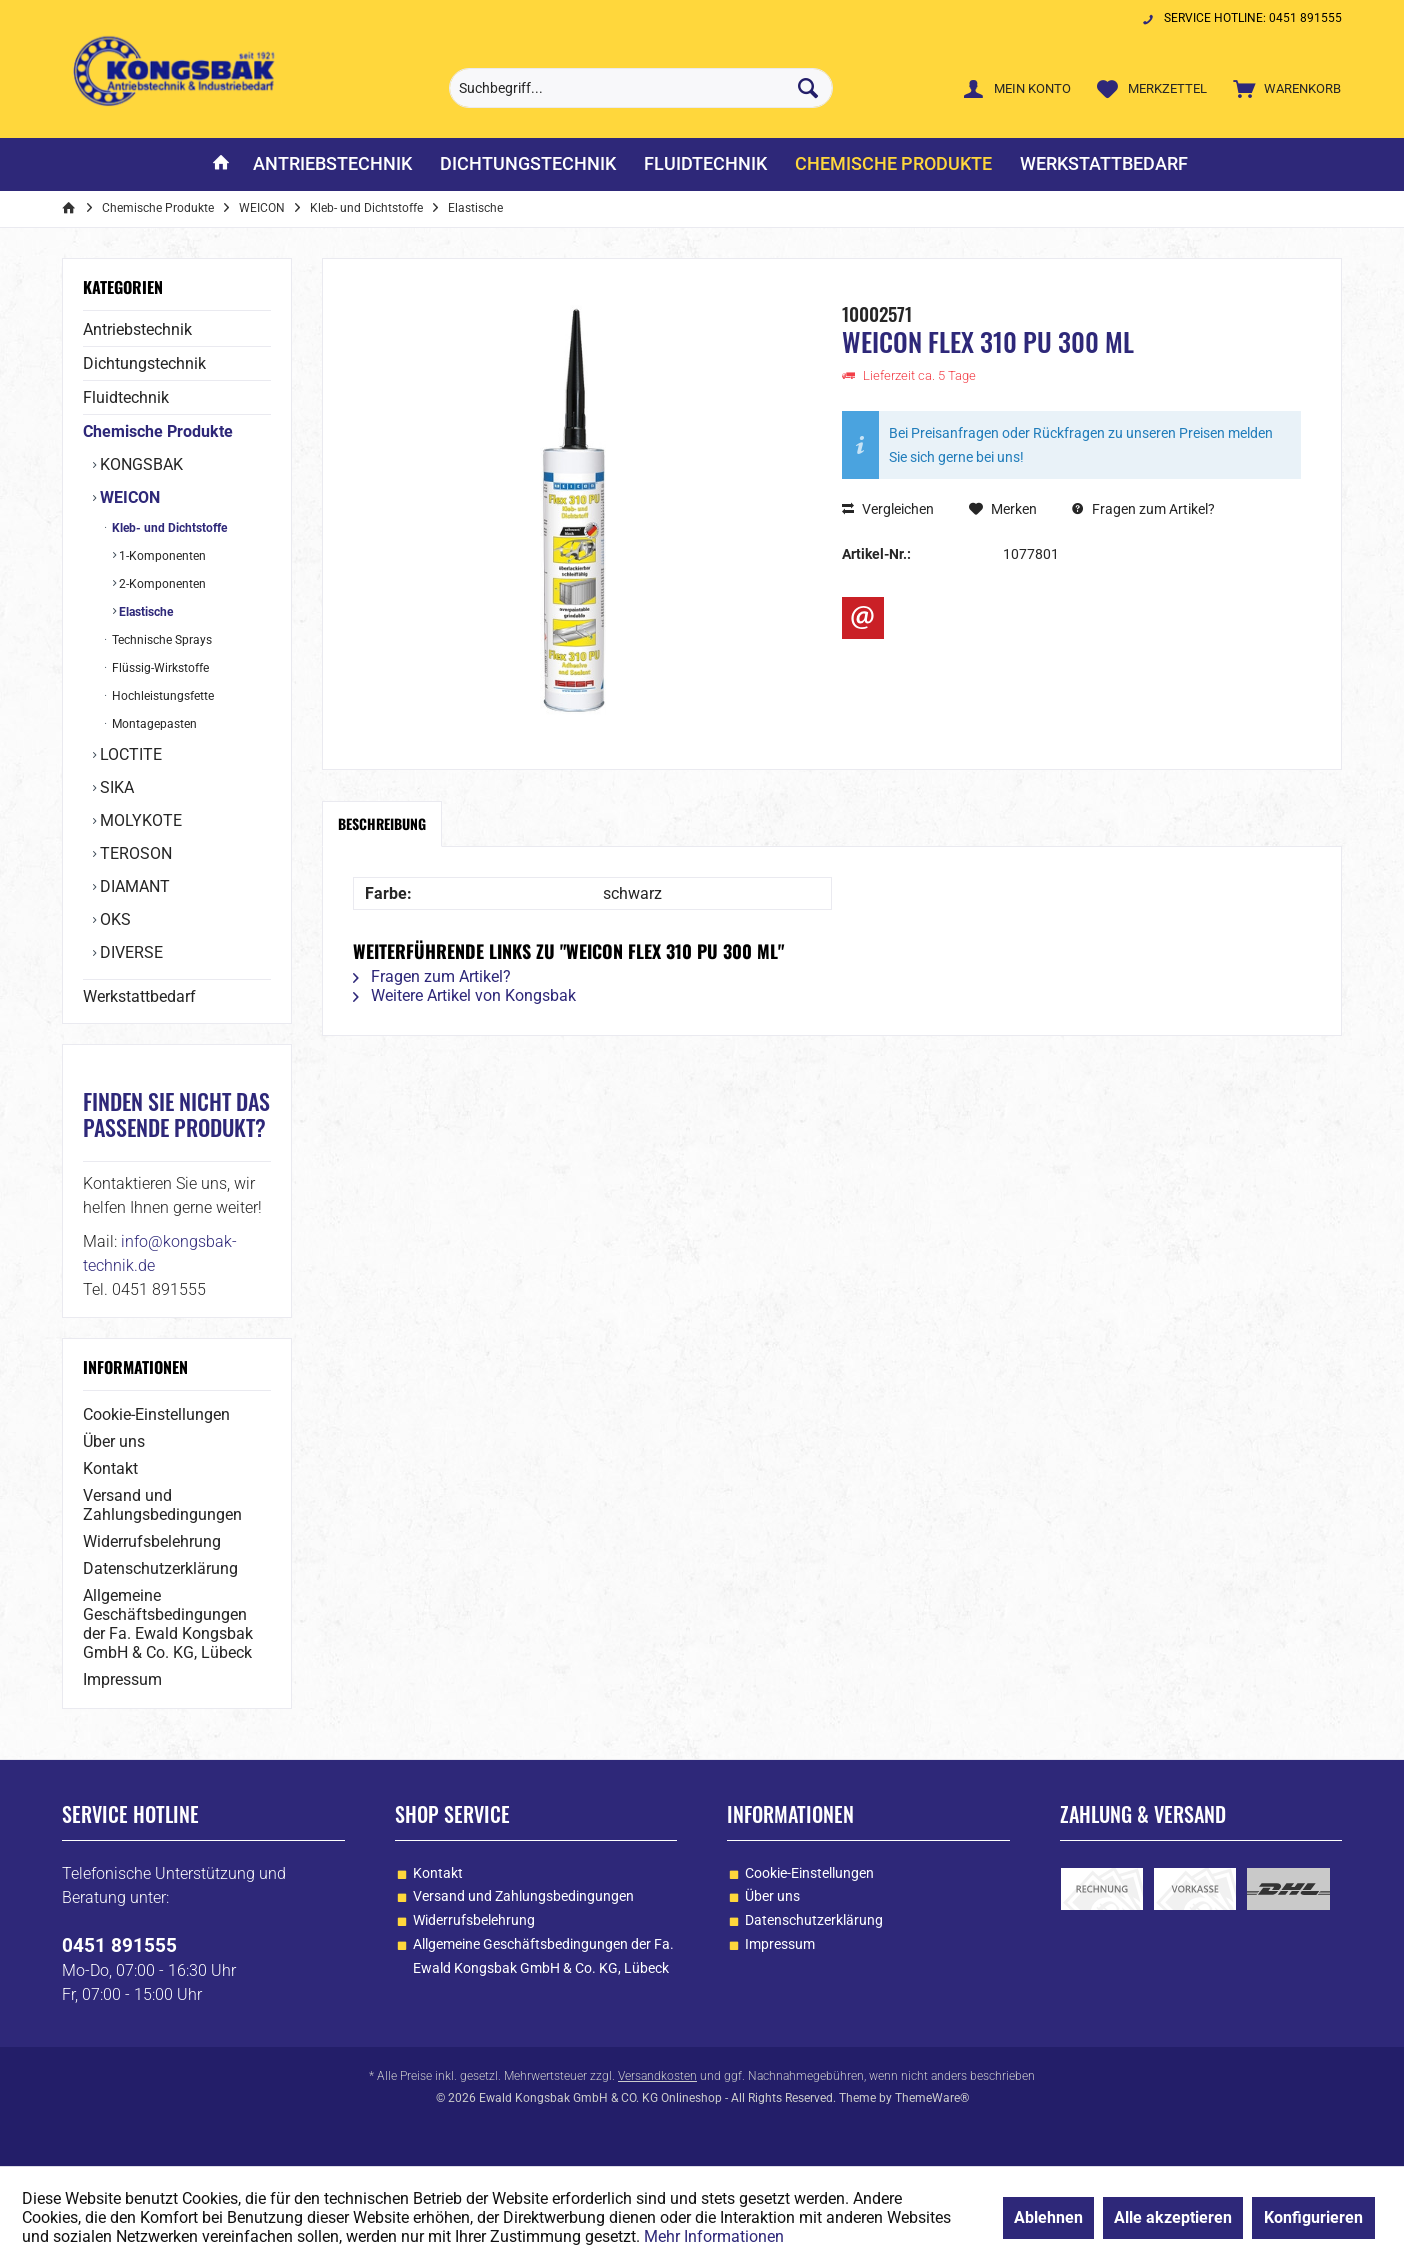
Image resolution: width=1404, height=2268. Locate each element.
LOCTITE (129, 754)
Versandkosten (657, 2076)
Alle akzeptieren (1173, 2217)
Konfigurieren (1313, 2217)
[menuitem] (1282, 88)
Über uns (114, 1441)
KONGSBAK (139, 464)
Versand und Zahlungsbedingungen (162, 1505)
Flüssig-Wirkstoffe (159, 668)
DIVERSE (129, 952)
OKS (113, 919)
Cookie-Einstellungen (156, 1414)
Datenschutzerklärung (160, 1568)
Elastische (144, 612)
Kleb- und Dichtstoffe (168, 528)
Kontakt (110, 1468)
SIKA (115, 787)
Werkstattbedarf (139, 996)
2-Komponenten (161, 584)
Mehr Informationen (714, 2236)
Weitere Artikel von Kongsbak (464, 995)
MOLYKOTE (139, 820)
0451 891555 (119, 1945)
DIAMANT (133, 886)
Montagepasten (153, 724)
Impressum (122, 1679)
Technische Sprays (160, 640)
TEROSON (134, 853)
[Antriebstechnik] (332, 164)
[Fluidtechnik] (705, 164)
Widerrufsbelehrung (152, 1541)
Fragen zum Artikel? (1143, 509)
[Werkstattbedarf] (1104, 164)
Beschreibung (382, 823)
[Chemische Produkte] (893, 164)
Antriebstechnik (137, 329)
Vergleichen (888, 509)
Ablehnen (1048, 2217)
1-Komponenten (161, 556)
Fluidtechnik (126, 397)
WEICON (128, 497)
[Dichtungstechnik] (528, 164)
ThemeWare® (932, 2098)
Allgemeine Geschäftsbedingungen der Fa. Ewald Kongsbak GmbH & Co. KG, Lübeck (168, 1624)
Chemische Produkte (158, 431)
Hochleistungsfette (161, 696)
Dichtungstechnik (144, 363)
